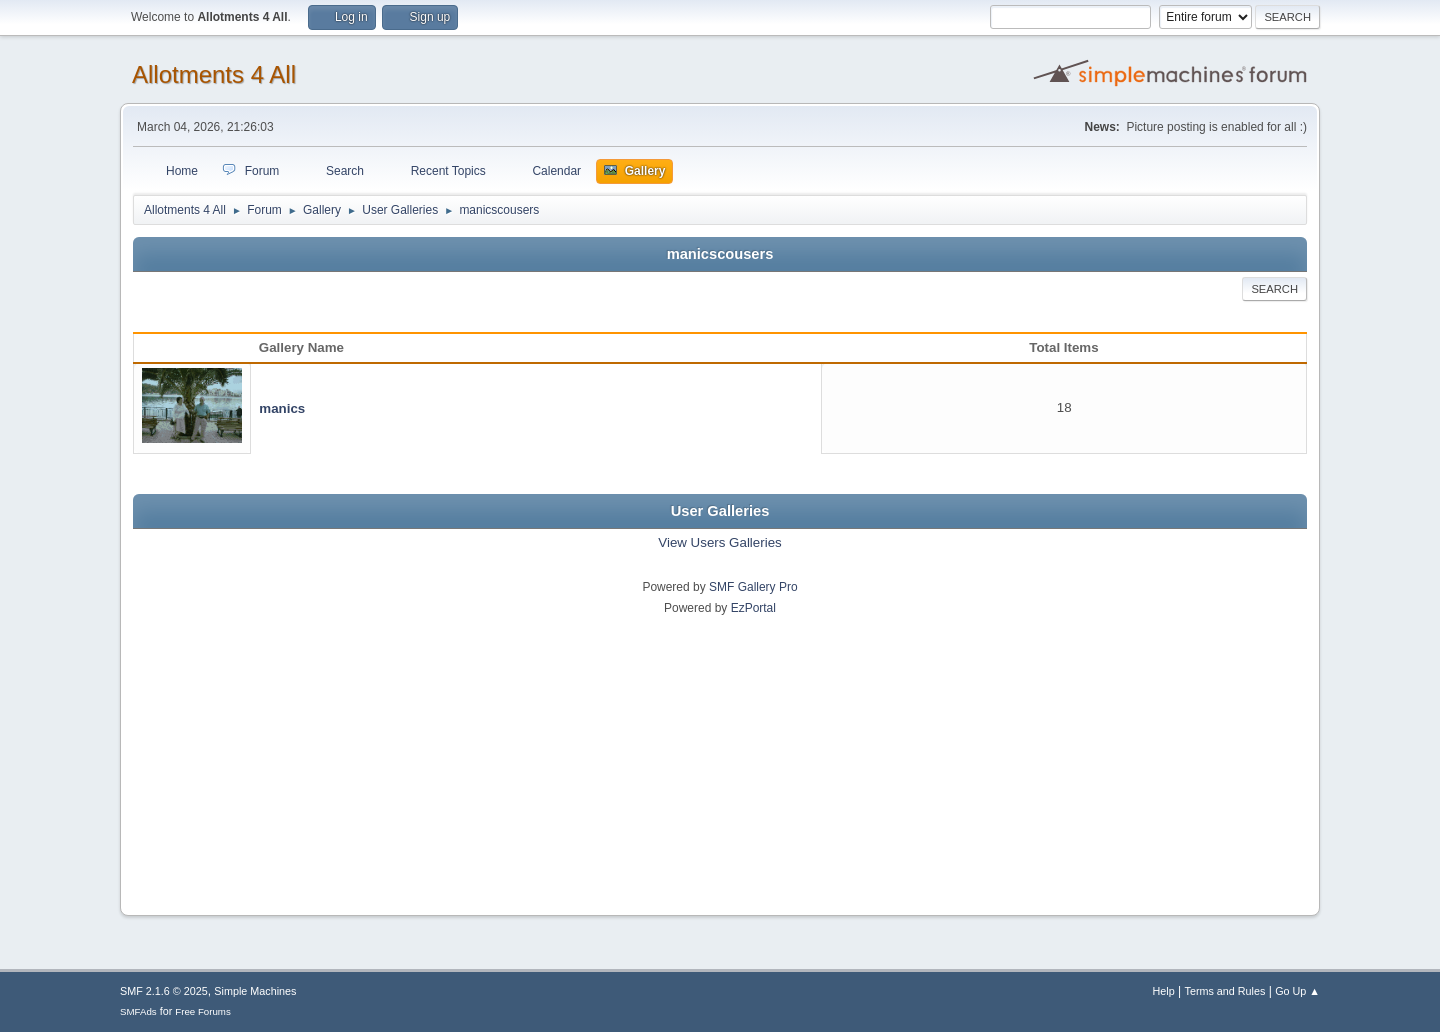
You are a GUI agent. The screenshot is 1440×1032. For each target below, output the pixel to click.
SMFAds (138, 1011)
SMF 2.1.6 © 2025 (164, 991)
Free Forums (203, 1011)
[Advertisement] (720, 759)
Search (1274, 289)
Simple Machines (255, 991)
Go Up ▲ (1297, 991)
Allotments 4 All (214, 74)
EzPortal (753, 608)
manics (282, 408)
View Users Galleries (719, 542)
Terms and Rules (1225, 991)
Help (1164, 991)
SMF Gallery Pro (753, 587)
